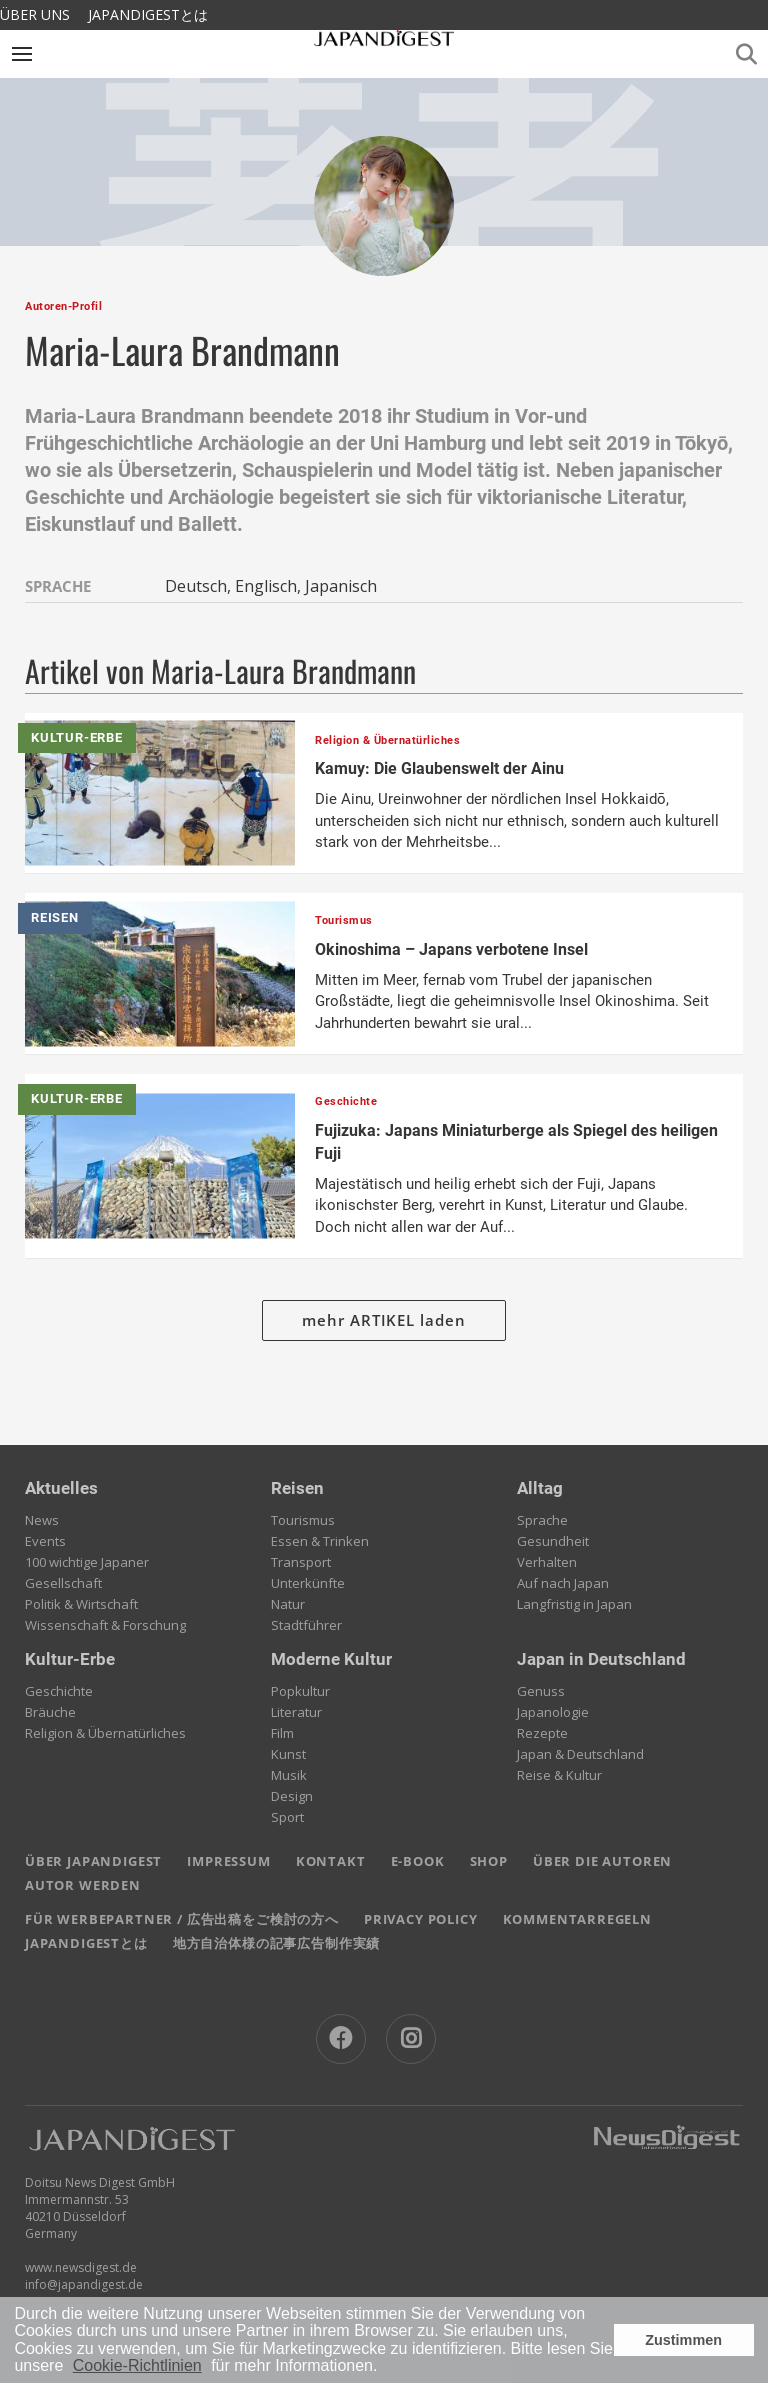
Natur (288, 1604)
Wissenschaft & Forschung (105, 1625)
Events (45, 1541)
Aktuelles (61, 1488)
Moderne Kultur (331, 1659)
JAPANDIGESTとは (148, 14)
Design (292, 1796)
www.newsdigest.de (81, 2267)
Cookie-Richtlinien (137, 2365)
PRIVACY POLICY (421, 1919)
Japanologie (553, 1712)
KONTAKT (331, 1861)
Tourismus (303, 1520)
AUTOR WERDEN (83, 1885)
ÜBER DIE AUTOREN (602, 1861)
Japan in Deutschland (601, 1659)
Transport (301, 1562)
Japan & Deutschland (580, 1754)
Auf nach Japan (563, 1583)
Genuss (541, 1691)
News (42, 1520)
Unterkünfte (308, 1583)
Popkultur (300, 1691)
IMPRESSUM (228, 1861)
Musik (289, 1775)
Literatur (296, 1712)
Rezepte (542, 1733)
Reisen (297, 1488)
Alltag (540, 1488)
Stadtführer (306, 1625)
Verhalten (547, 1562)
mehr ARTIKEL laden (384, 1320)
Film (282, 1733)
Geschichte (59, 1691)
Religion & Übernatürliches (105, 1733)
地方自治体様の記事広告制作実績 (276, 1943)
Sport (287, 1817)
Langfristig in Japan (574, 1604)
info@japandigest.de (84, 2284)
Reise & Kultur (559, 1775)
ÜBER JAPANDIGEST (93, 1861)
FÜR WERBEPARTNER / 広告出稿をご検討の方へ (182, 1919)
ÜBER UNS (35, 14)
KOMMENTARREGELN (577, 1919)
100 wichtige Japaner (87, 1562)
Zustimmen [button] (683, 2340)
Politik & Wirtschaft (81, 1604)
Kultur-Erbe (70, 1659)
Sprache (542, 1520)
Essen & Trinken (320, 1541)
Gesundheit (553, 1541)
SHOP (489, 1861)
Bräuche (50, 1712)
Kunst (288, 1754)
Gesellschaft (63, 1583)
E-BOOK (418, 1861)
